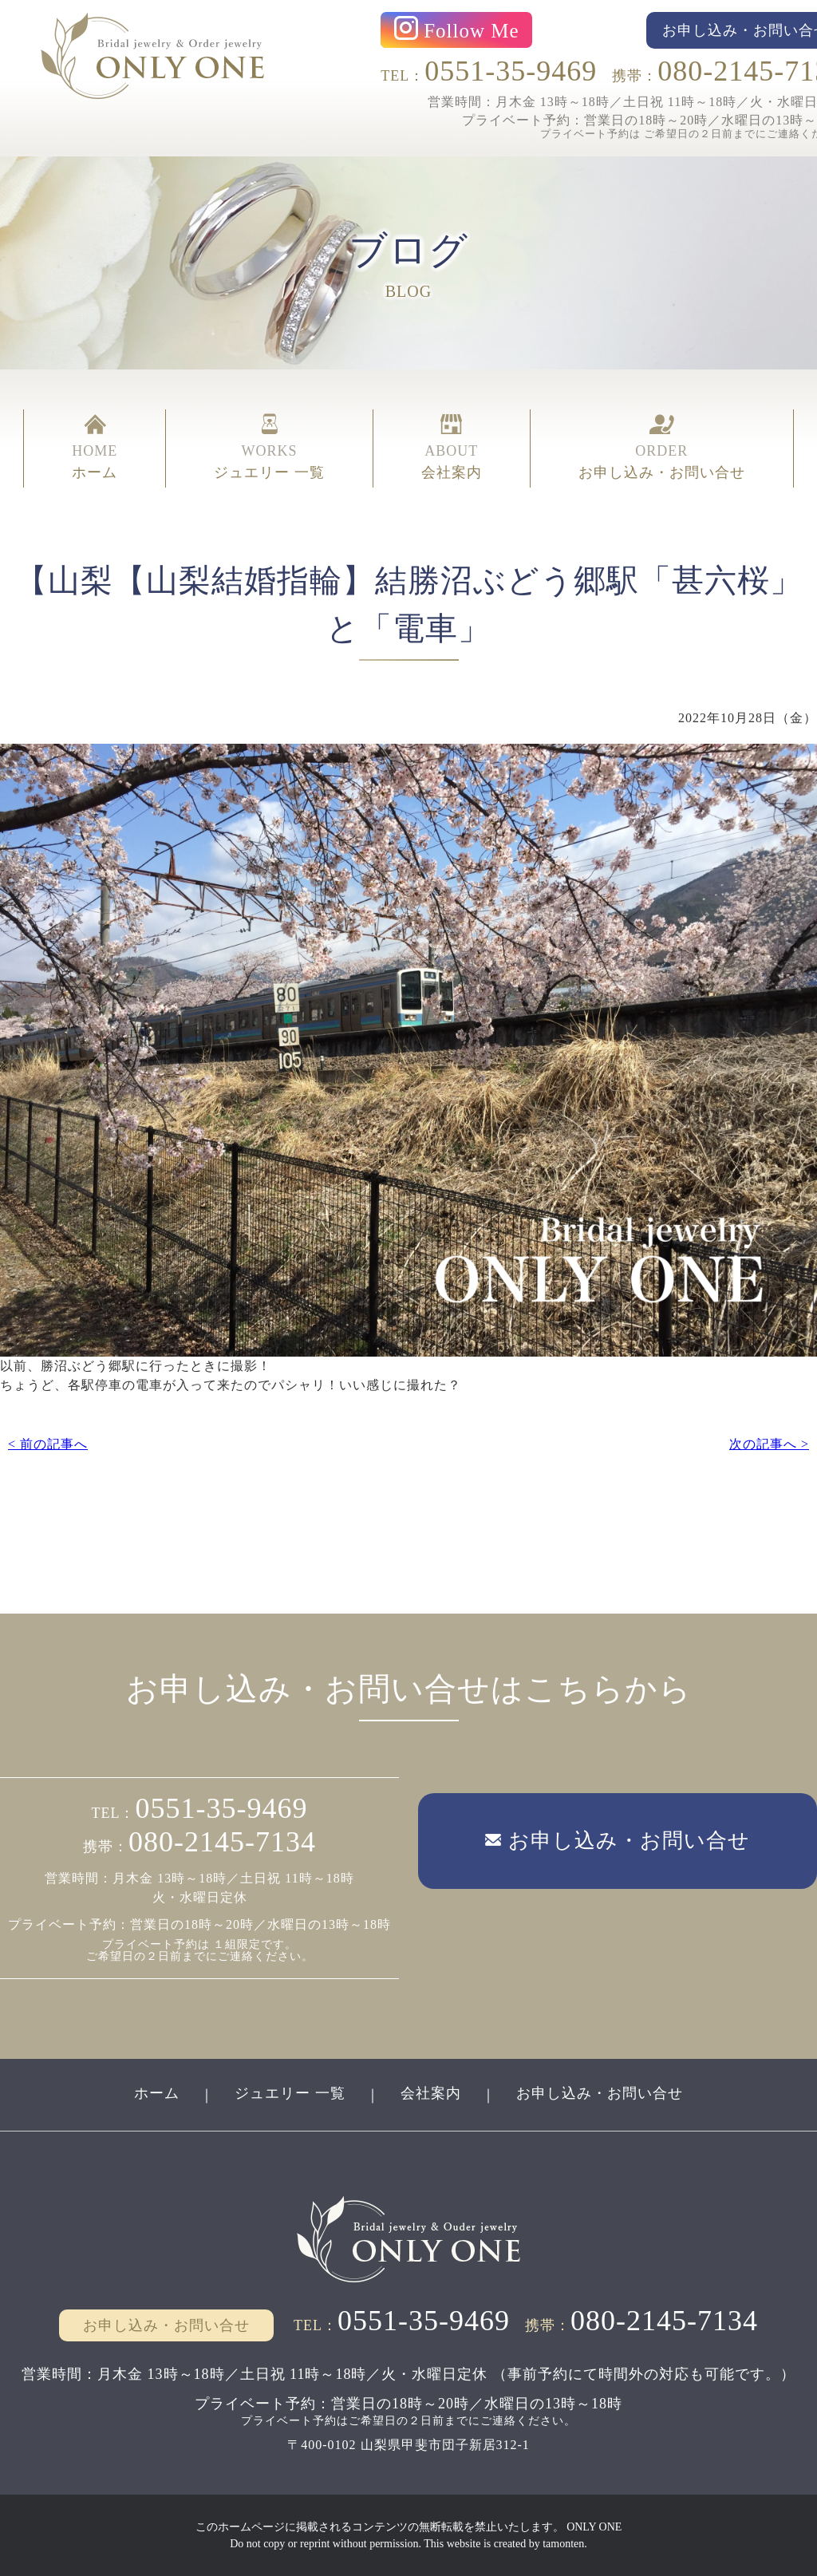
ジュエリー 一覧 (290, 2093)
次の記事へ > (769, 1444)
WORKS (269, 448)
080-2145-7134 (222, 1842)
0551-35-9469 (510, 71)
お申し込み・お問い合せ (599, 2093)
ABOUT (451, 448)
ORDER (661, 448)
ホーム (157, 2093)
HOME (94, 448)
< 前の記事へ (48, 1444)
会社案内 (431, 2093)
